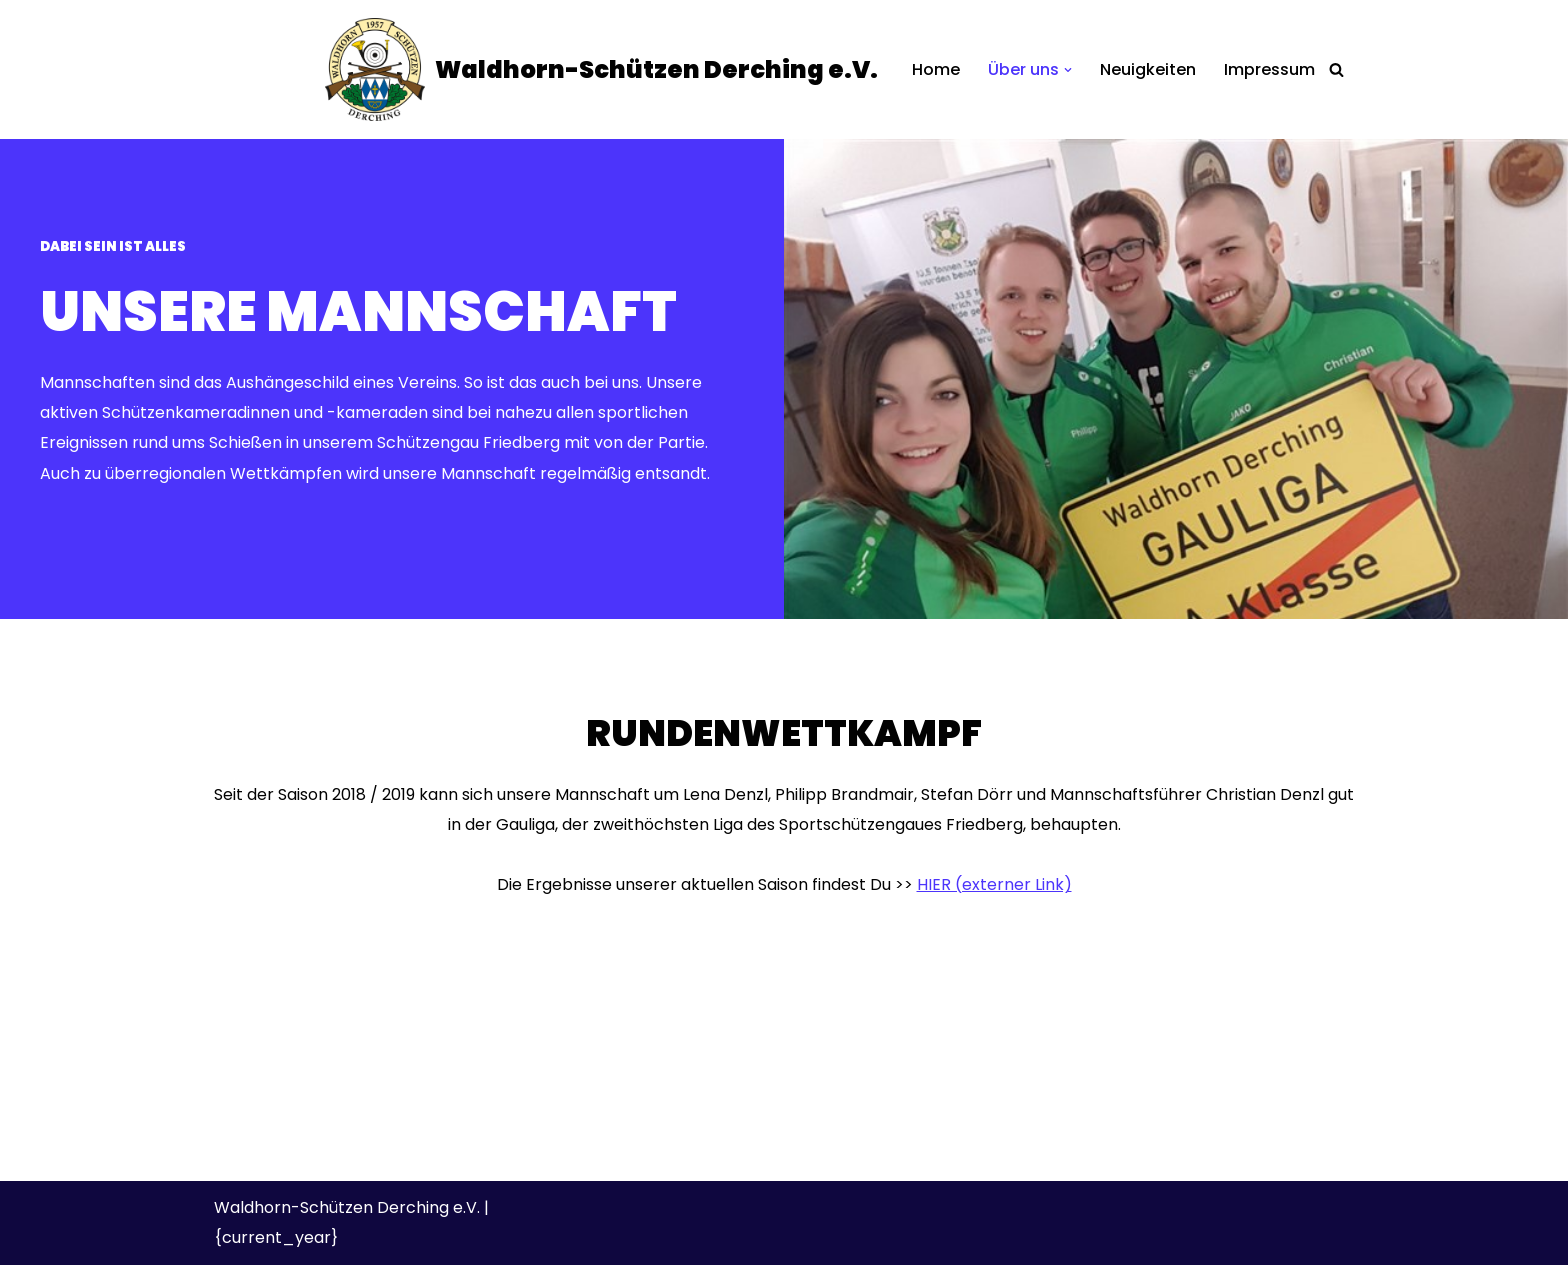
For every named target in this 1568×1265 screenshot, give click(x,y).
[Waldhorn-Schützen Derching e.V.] (601, 69)
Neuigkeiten (1148, 69)
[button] (1068, 70)
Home (936, 69)
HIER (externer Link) (994, 884)
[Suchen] (1336, 69)
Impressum (1269, 69)
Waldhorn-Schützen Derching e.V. (347, 1207)
